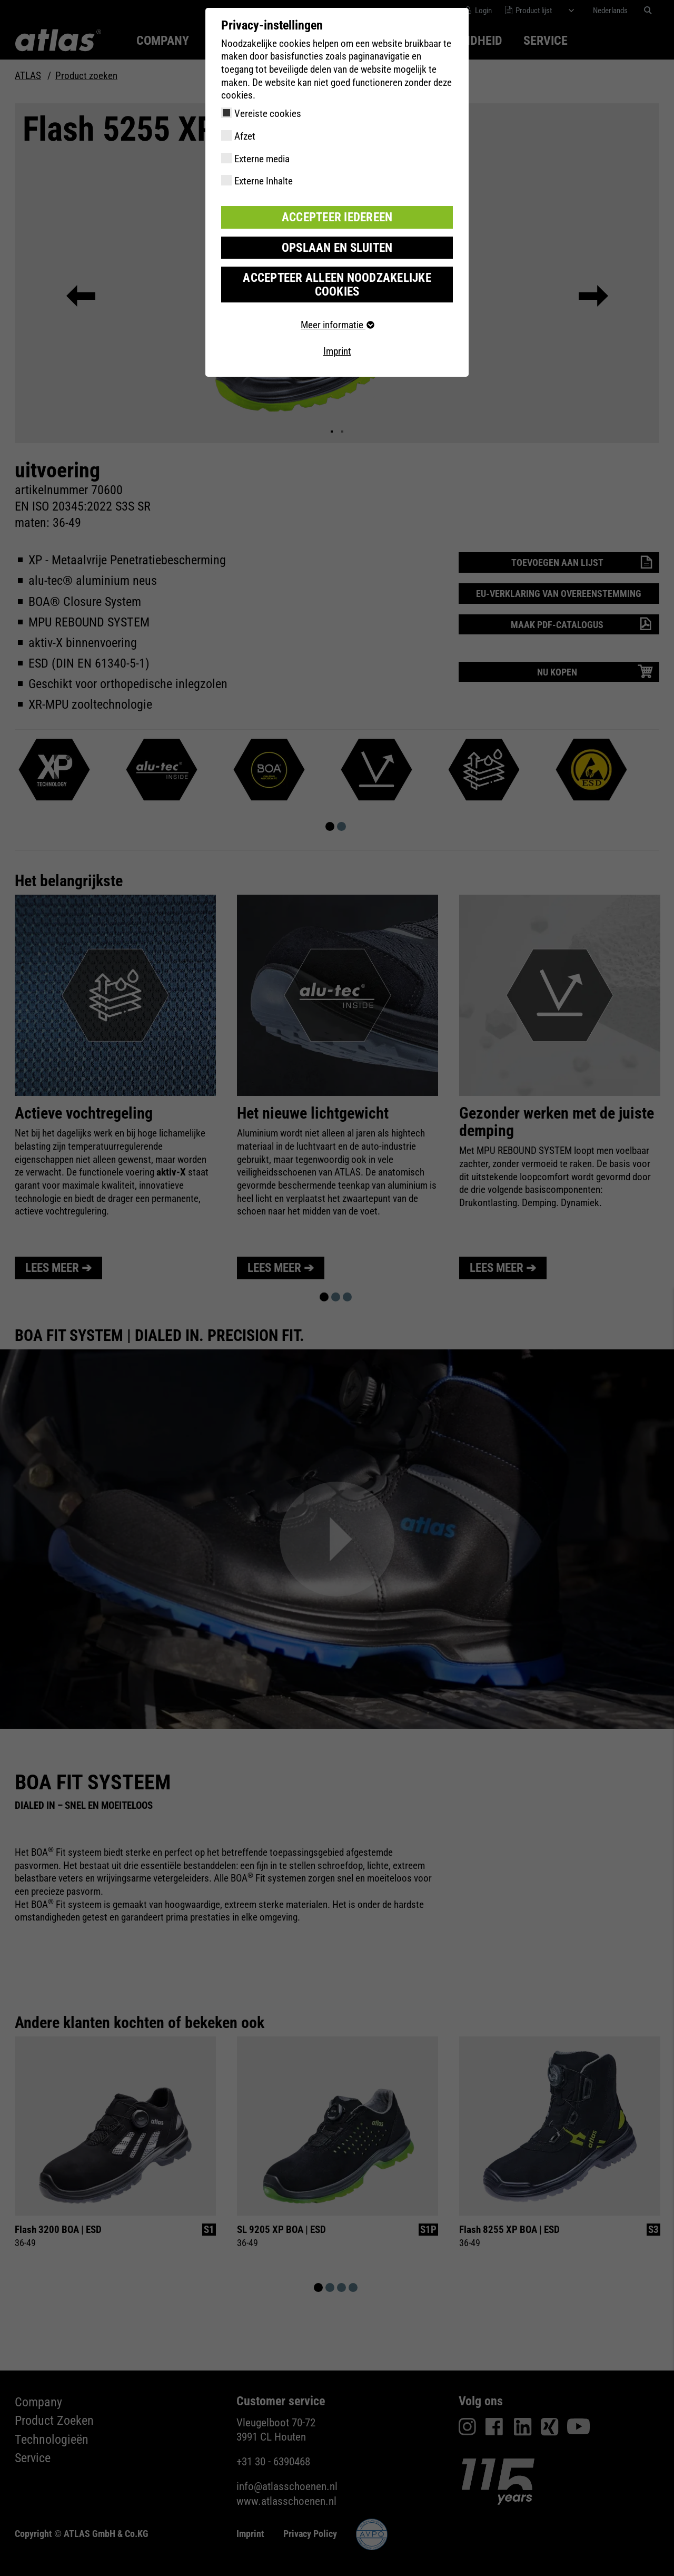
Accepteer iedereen (337, 216)
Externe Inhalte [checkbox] (263, 181)
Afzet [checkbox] (244, 136)
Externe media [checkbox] (262, 159)
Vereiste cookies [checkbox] (267, 113)
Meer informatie (337, 307)
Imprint (337, 333)
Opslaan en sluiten (337, 245)
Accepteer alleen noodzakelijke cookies (337, 274)
